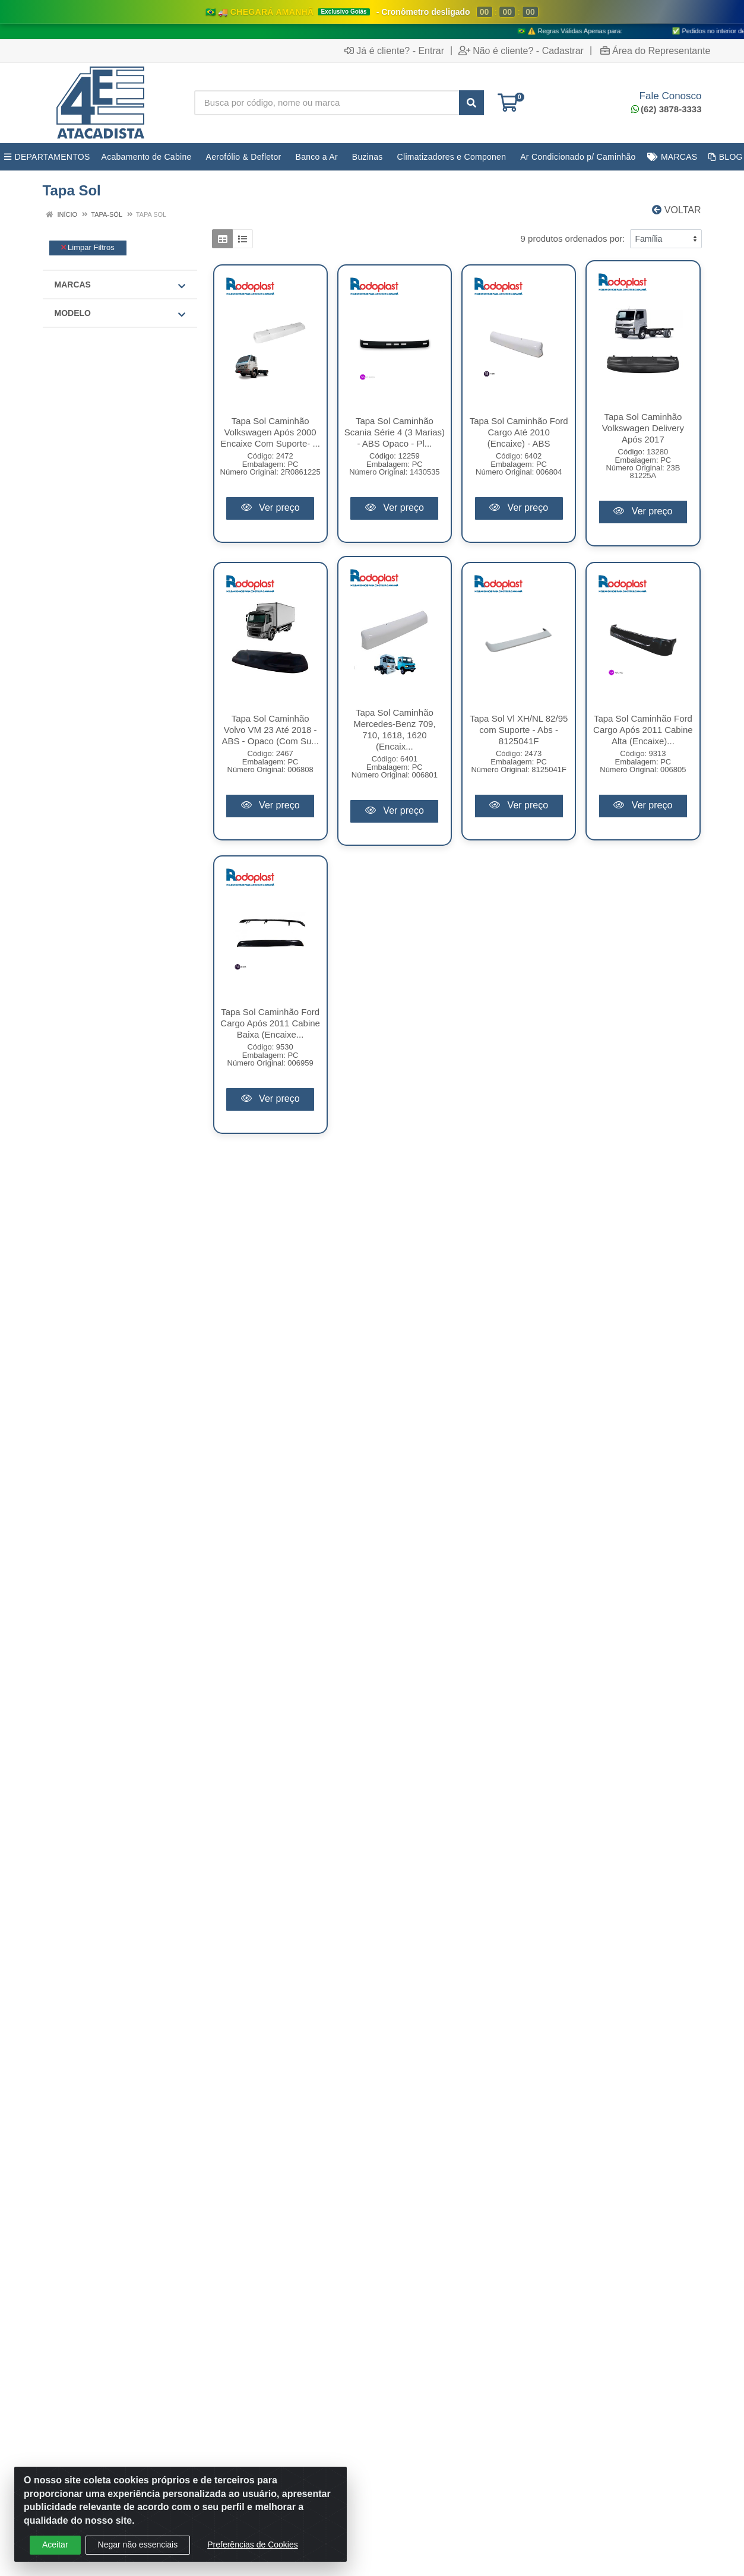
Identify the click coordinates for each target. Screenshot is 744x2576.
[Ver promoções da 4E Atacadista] (372, 19)
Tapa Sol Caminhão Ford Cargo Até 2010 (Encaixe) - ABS (519, 432)
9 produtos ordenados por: (573, 238)
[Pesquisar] (471, 102)
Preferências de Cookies (252, 2544)
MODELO (120, 313)
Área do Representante (655, 50)
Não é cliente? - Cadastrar (521, 50)
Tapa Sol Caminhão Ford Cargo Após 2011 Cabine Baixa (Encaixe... (270, 1023)
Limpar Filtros (88, 247)
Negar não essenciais (138, 2544)
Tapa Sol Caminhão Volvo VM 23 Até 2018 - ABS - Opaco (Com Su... (269, 729)
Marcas (120, 285)
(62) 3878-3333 (666, 109)
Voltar (676, 210)
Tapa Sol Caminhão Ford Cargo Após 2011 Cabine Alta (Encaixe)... (643, 729)
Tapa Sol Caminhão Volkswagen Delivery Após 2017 (643, 428)
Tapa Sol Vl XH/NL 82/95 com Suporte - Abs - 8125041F (519, 729)
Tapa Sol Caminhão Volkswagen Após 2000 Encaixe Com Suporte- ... (270, 432)
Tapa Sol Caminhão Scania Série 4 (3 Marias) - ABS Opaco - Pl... (394, 432)
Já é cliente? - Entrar (394, 50)
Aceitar (55, 2544)
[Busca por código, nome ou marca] (327, 102)
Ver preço (270, 507)
